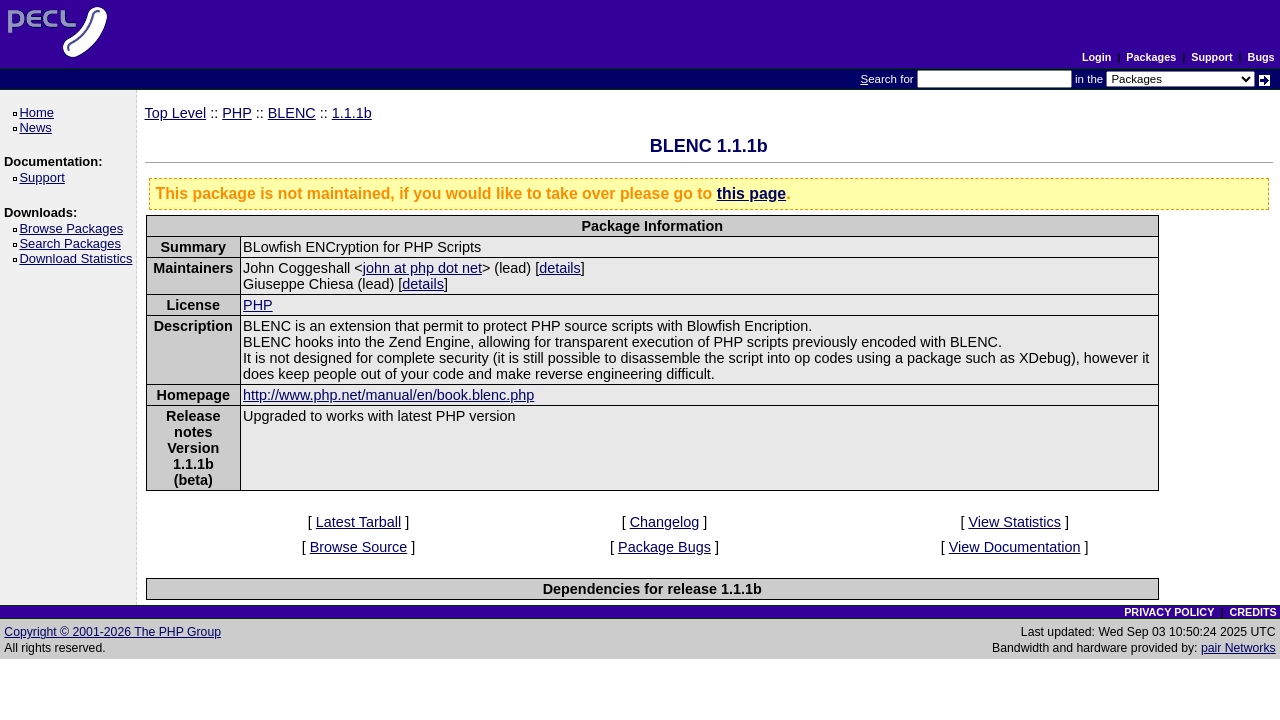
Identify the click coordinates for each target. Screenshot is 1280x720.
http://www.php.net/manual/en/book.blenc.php (388, 395)
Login (1096, 57)
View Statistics (1014, 522)
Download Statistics (79, 258)
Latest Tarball (358, 522)
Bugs (1261, 57)
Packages (1151, 57)
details (560, 268)
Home (39, 112)
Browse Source (359, 547)
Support (1211, 57)
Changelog (665, 522)
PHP (237, 113)
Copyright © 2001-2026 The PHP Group (112, 632)
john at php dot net (422, 268)
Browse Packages (74, 228)
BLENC (292, 113)
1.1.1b (352, 113)
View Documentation (1015, 547)
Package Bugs (664, 547)
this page (751, 193)
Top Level (176, 113)
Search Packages (73, 243)
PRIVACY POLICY (1169, 612)
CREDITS (1252, 612)
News (38, 127)
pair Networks (1238, 648)
